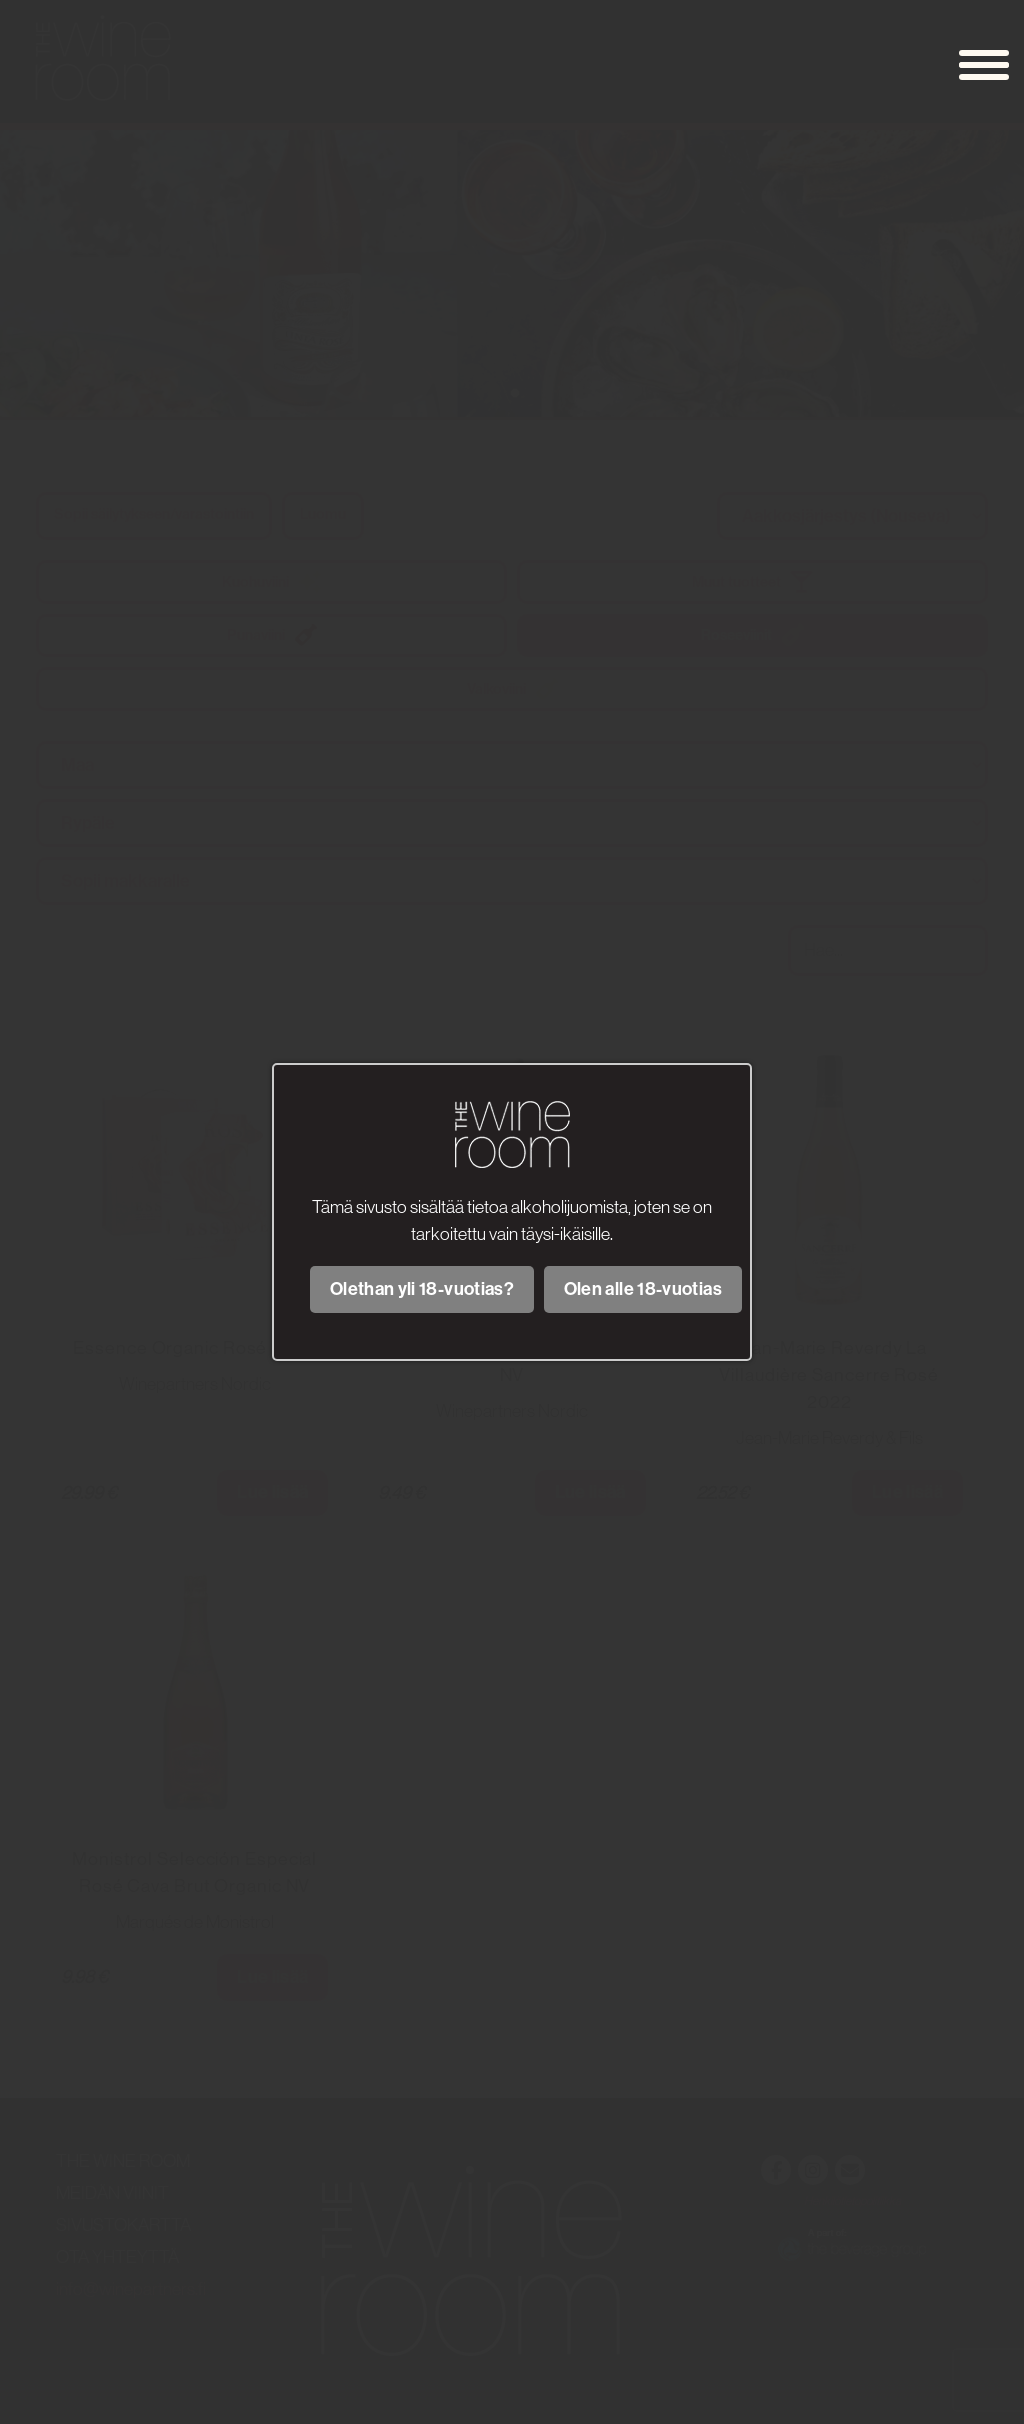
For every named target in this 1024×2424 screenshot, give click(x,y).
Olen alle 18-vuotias (643, 1289)
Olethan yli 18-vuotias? (422, 1289)
